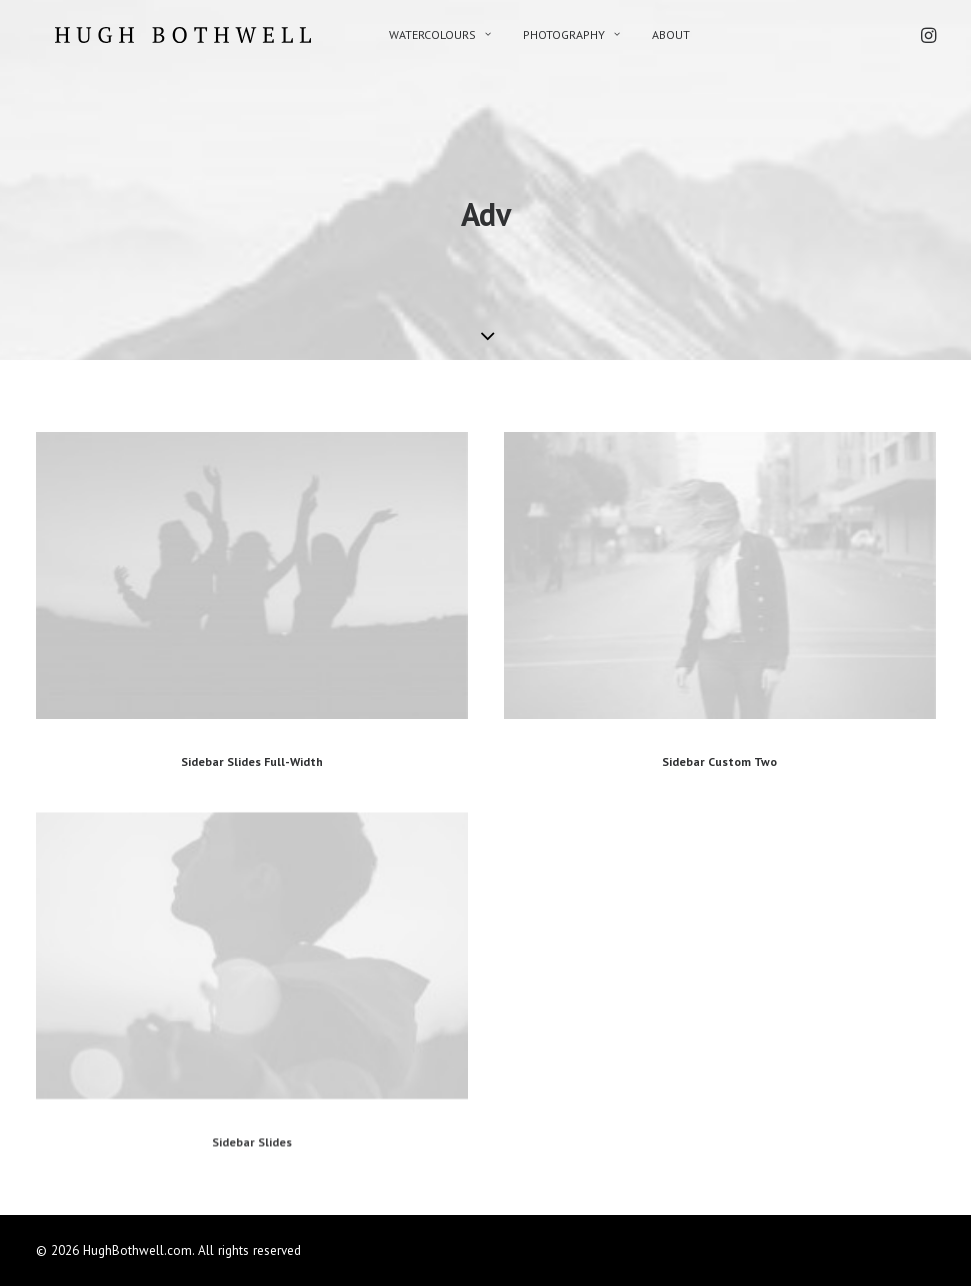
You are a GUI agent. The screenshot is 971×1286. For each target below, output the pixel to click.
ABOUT (641, 34)
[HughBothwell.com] (164, 35)
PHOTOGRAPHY (541, 34)
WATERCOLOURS (410, 34)
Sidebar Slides (252, 1213)
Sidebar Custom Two (719, 761)
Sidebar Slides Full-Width (252, 761)
